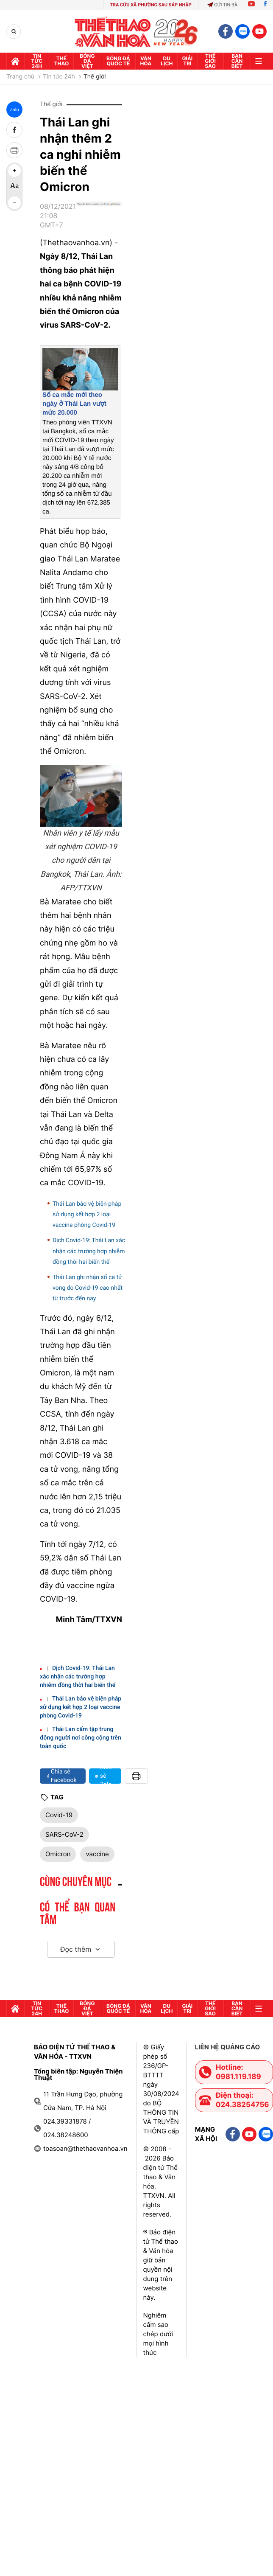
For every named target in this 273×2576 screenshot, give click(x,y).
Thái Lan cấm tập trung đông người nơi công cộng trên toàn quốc (80, 1738)
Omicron (57, 1854)
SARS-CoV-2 (64, 1834)
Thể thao (61, 61)
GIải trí (187, 61)
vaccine (97, 1854)
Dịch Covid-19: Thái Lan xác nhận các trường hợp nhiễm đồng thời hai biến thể (89, 1251)
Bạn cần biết (237, 61)
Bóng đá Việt (87, 61)
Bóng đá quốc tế (118, 61)
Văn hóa (145, 61)
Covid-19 (58, 1815)
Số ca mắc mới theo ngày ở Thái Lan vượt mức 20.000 (74, 403)
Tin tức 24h (36, 61)
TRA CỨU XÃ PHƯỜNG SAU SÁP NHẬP (151, 5)
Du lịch (167, 61)
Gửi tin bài (223, 5)
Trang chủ (20, 77)
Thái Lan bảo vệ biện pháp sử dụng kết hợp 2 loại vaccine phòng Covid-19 (87, 1215)
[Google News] (99, 219)
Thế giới (95, 77)
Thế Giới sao (210, 61)
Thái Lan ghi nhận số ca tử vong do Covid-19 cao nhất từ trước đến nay (88, 1288)
